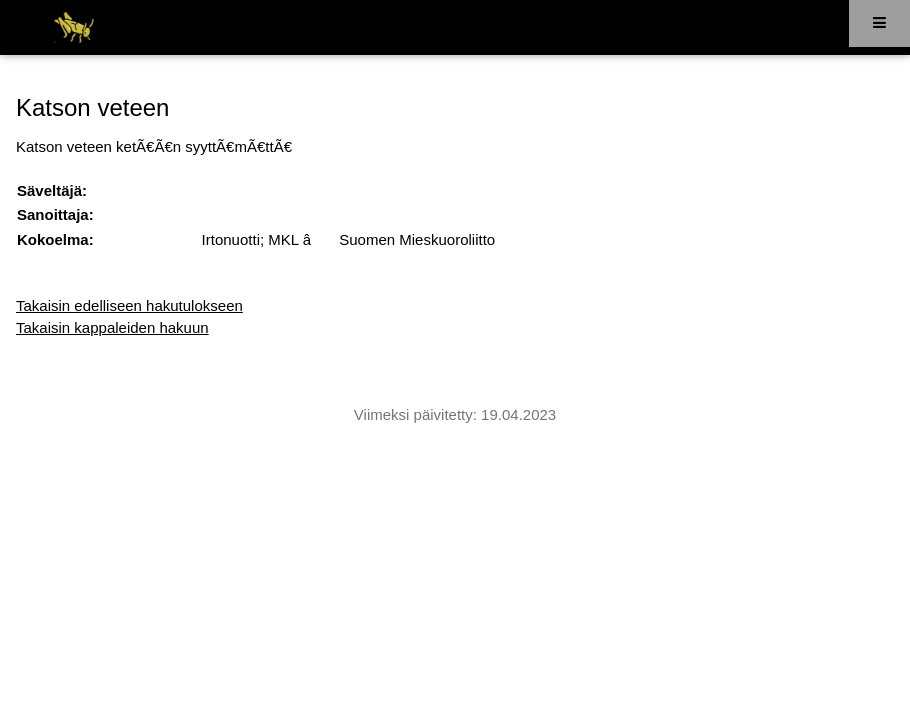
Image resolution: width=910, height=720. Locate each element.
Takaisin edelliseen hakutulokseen (129, 305)
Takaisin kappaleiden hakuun (112, 327)
